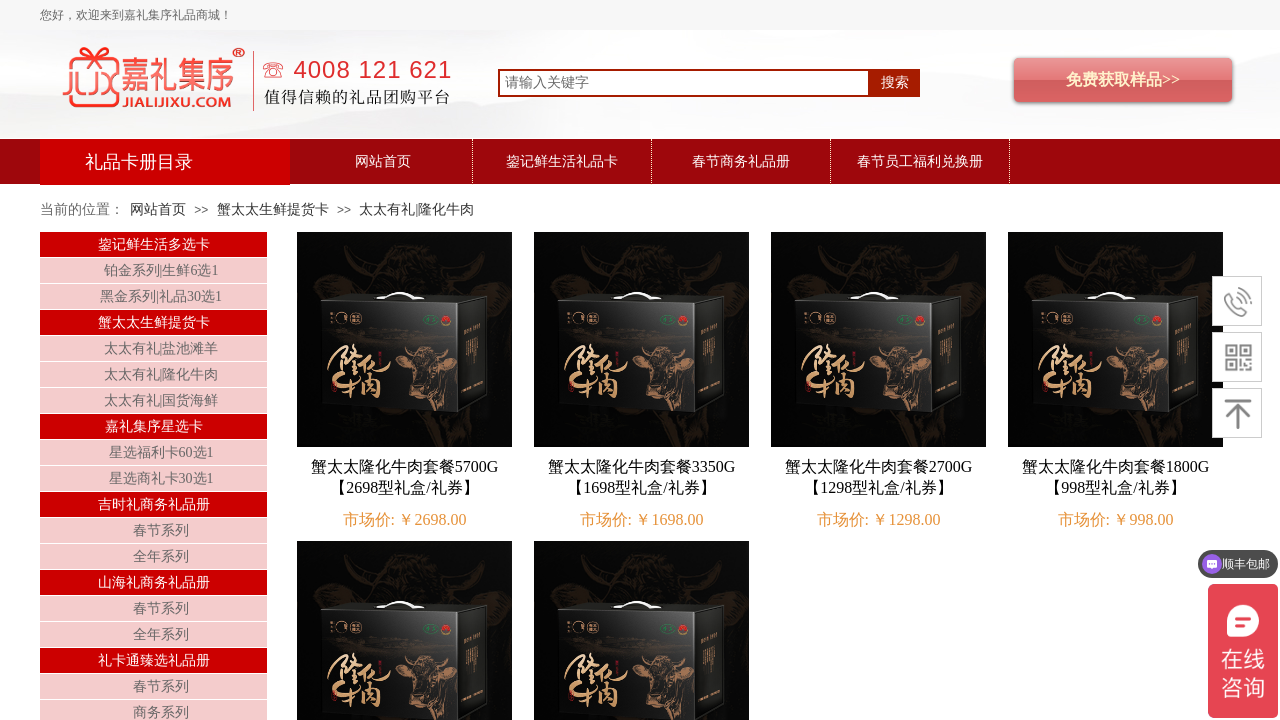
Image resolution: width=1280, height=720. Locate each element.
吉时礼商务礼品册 (154, 504)
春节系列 (161, 530)
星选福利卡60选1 (161, 452)
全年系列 (161, 556)
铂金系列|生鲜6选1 (161, 270)
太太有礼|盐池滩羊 (161, 348)
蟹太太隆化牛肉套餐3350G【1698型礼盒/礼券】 (642, 477)
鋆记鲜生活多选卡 (154, 244)
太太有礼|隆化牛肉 (416, 209)
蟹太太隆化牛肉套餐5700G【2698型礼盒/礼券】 (405, 477)
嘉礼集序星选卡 (154, 426)
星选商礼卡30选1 (161, 478)
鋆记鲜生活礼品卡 (562, 161)
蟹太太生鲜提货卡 (273, 209)
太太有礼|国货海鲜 (161, 400)
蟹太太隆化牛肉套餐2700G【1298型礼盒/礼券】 (879, 477)
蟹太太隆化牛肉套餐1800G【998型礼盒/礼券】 (1116, 477)
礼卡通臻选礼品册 (154, 660)
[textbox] (684, 83)
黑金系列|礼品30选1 (161, 296)
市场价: (369, 519)
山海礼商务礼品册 (154, 582)
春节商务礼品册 (741, 161)
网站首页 (383, 161)
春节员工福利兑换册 (920, 161)
